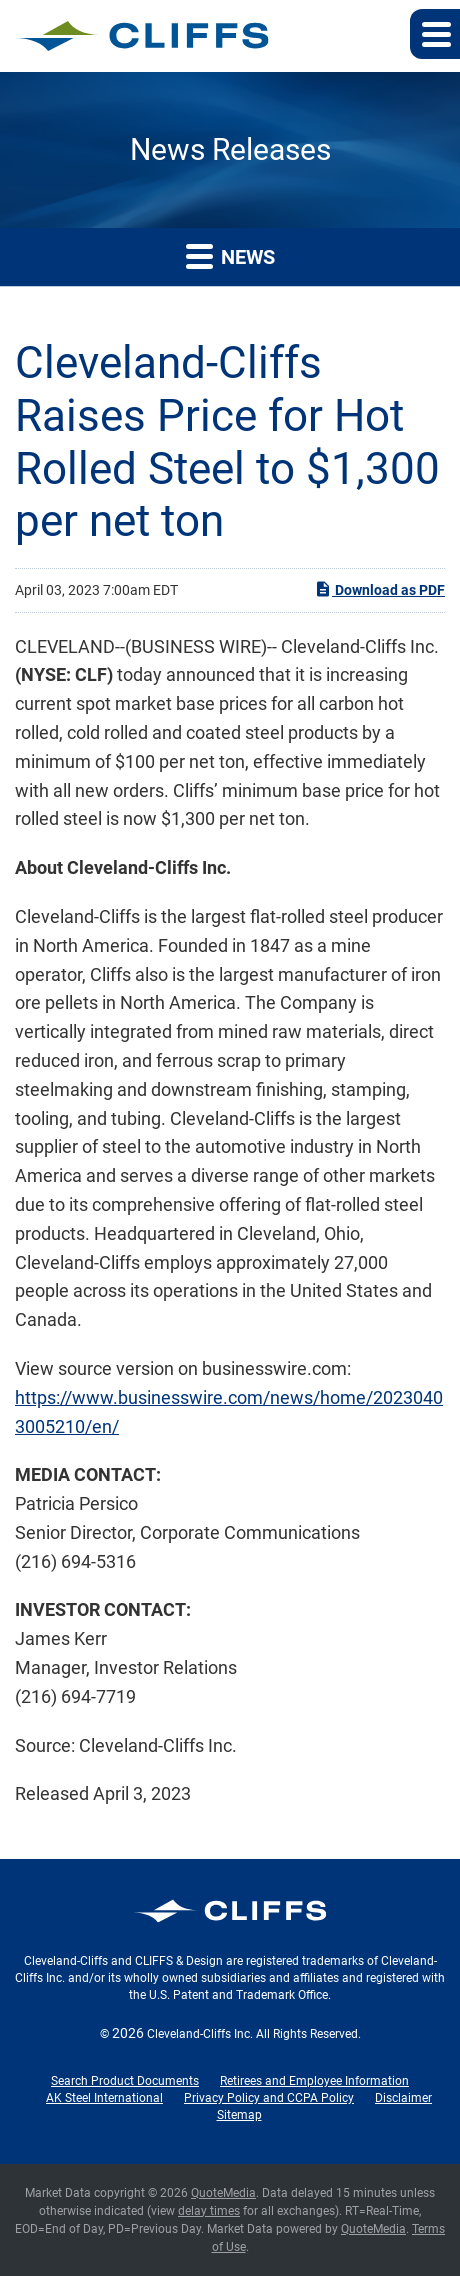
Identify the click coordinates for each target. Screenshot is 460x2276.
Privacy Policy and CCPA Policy (269, 2098)
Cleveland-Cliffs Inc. (200, 2034)
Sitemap (239, 2115)
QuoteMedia (223, 2193)
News (230, 255)
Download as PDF (379, 589)
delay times (209, 2211)
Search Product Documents (125, 2081)
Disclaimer (403, 2098)
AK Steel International (104, 2098)
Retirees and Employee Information (314, 2081)
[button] (435, 34)
